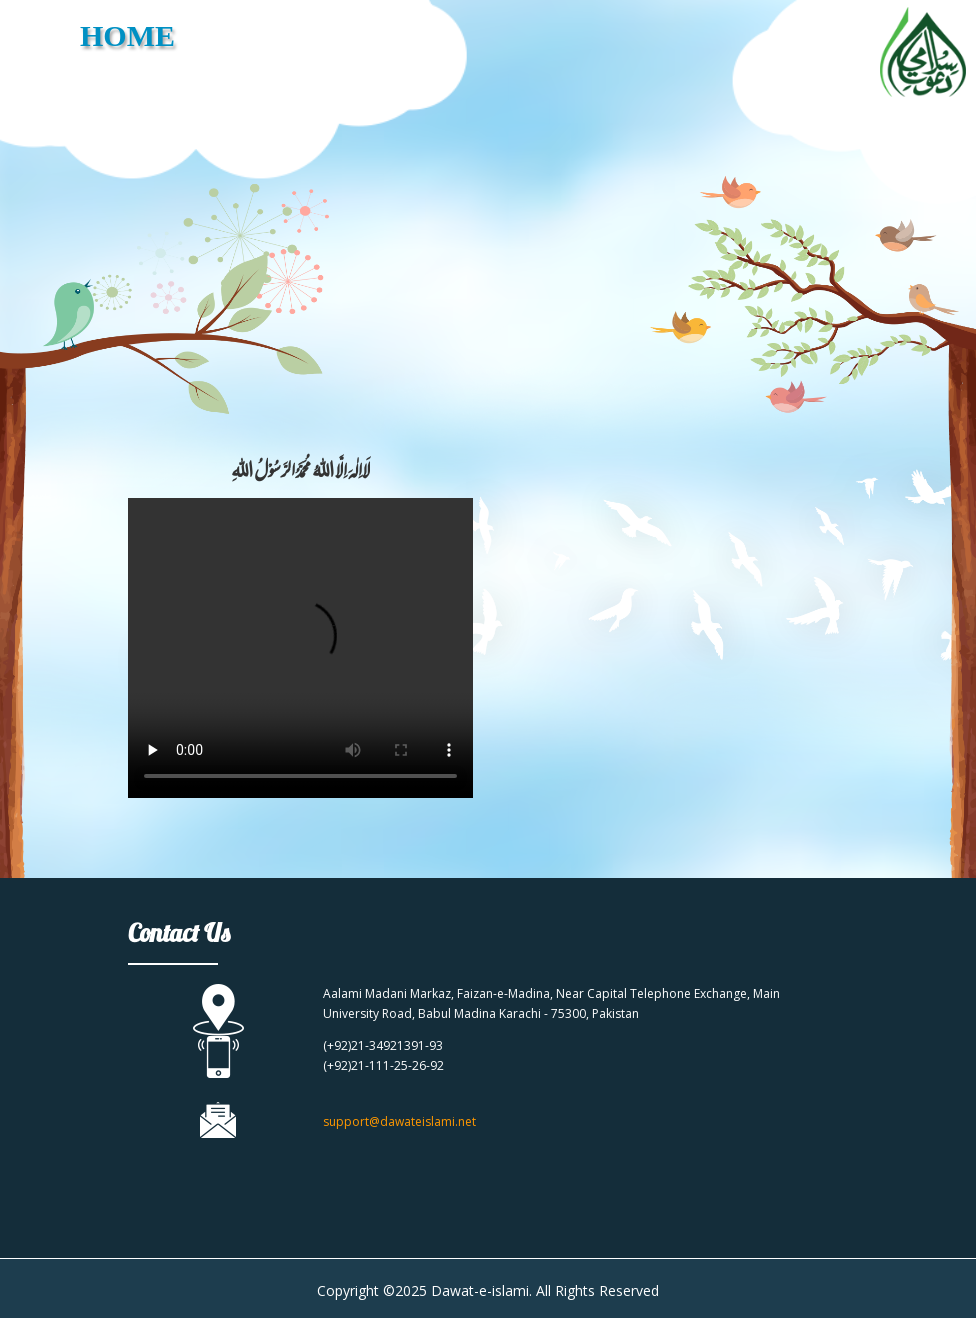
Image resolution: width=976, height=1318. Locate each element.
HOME (127, 35)
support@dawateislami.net (399, 1121)
